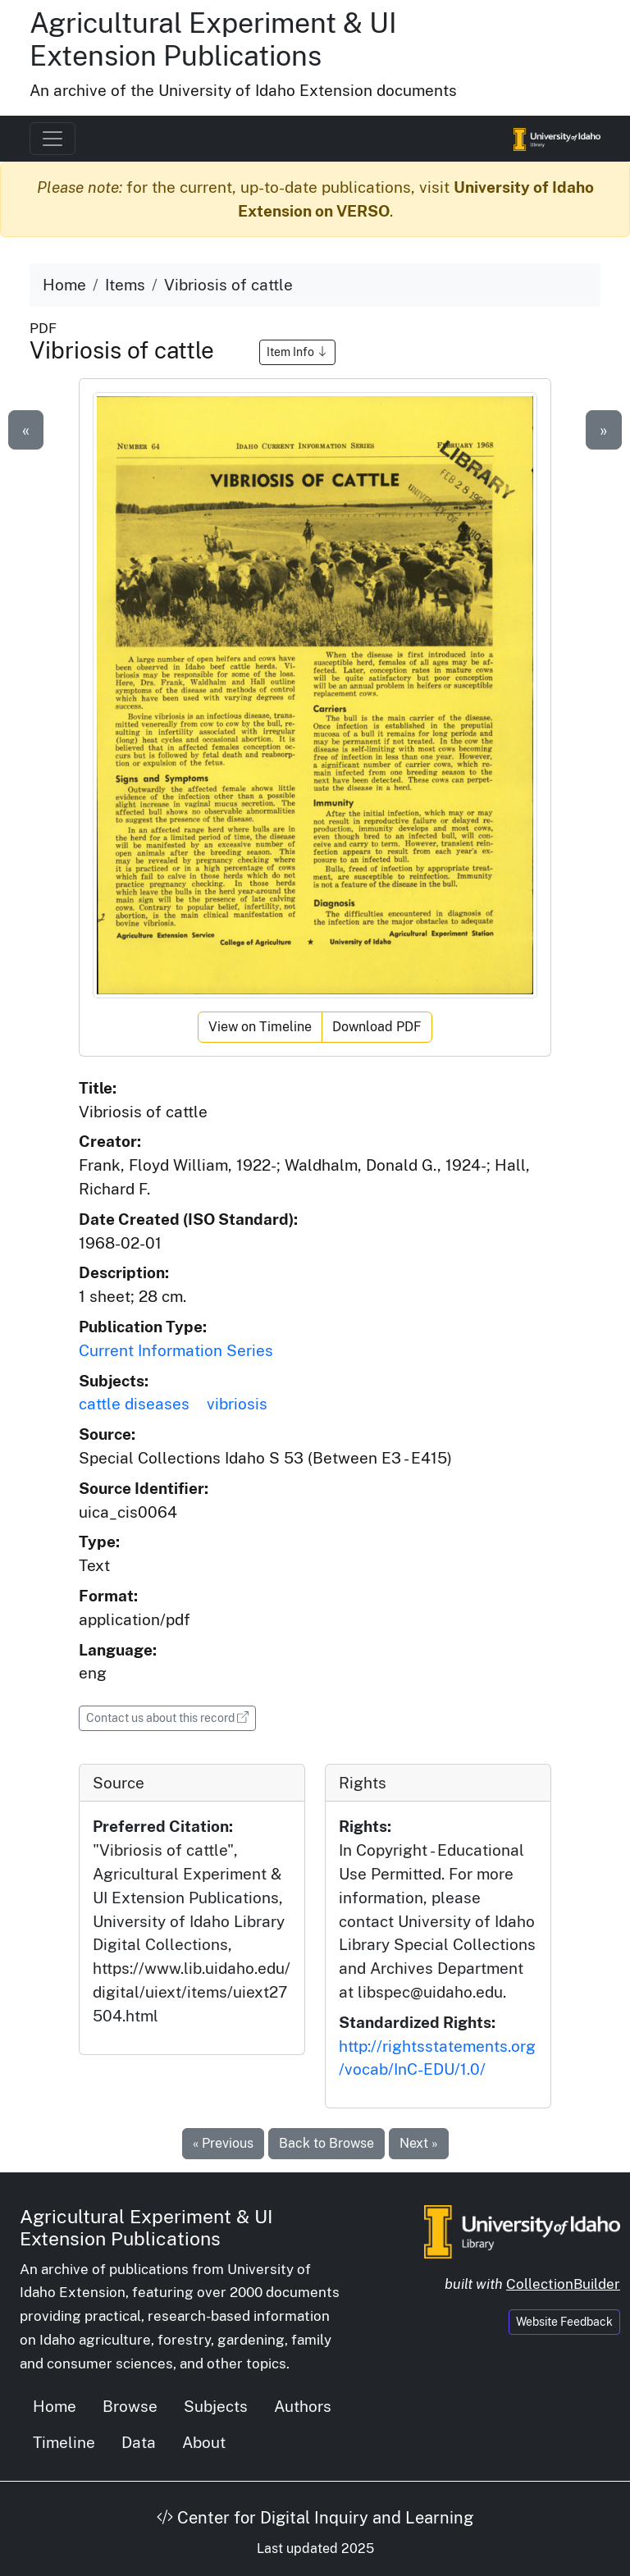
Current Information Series (176, 1350)
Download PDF (377, 1027)
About (204, 2442)
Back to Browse (326, 2143)
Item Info (297, 352)
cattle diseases (134, 1404)
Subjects (216, 2406)
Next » (418, 2143)
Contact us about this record (171, 1716)
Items (125, 285)
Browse (130, 2406)
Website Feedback (564, 2321)
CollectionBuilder (563, 2284)
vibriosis (237, 1404)
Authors (302, 2406)
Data (138, 2442)
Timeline (64, 2442)
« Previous (223, 2143)
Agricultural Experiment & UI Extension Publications (213, 39)
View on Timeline (260, 1027)
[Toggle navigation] (52, 138)
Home (64, 285)
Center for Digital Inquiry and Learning (315, 2518)
